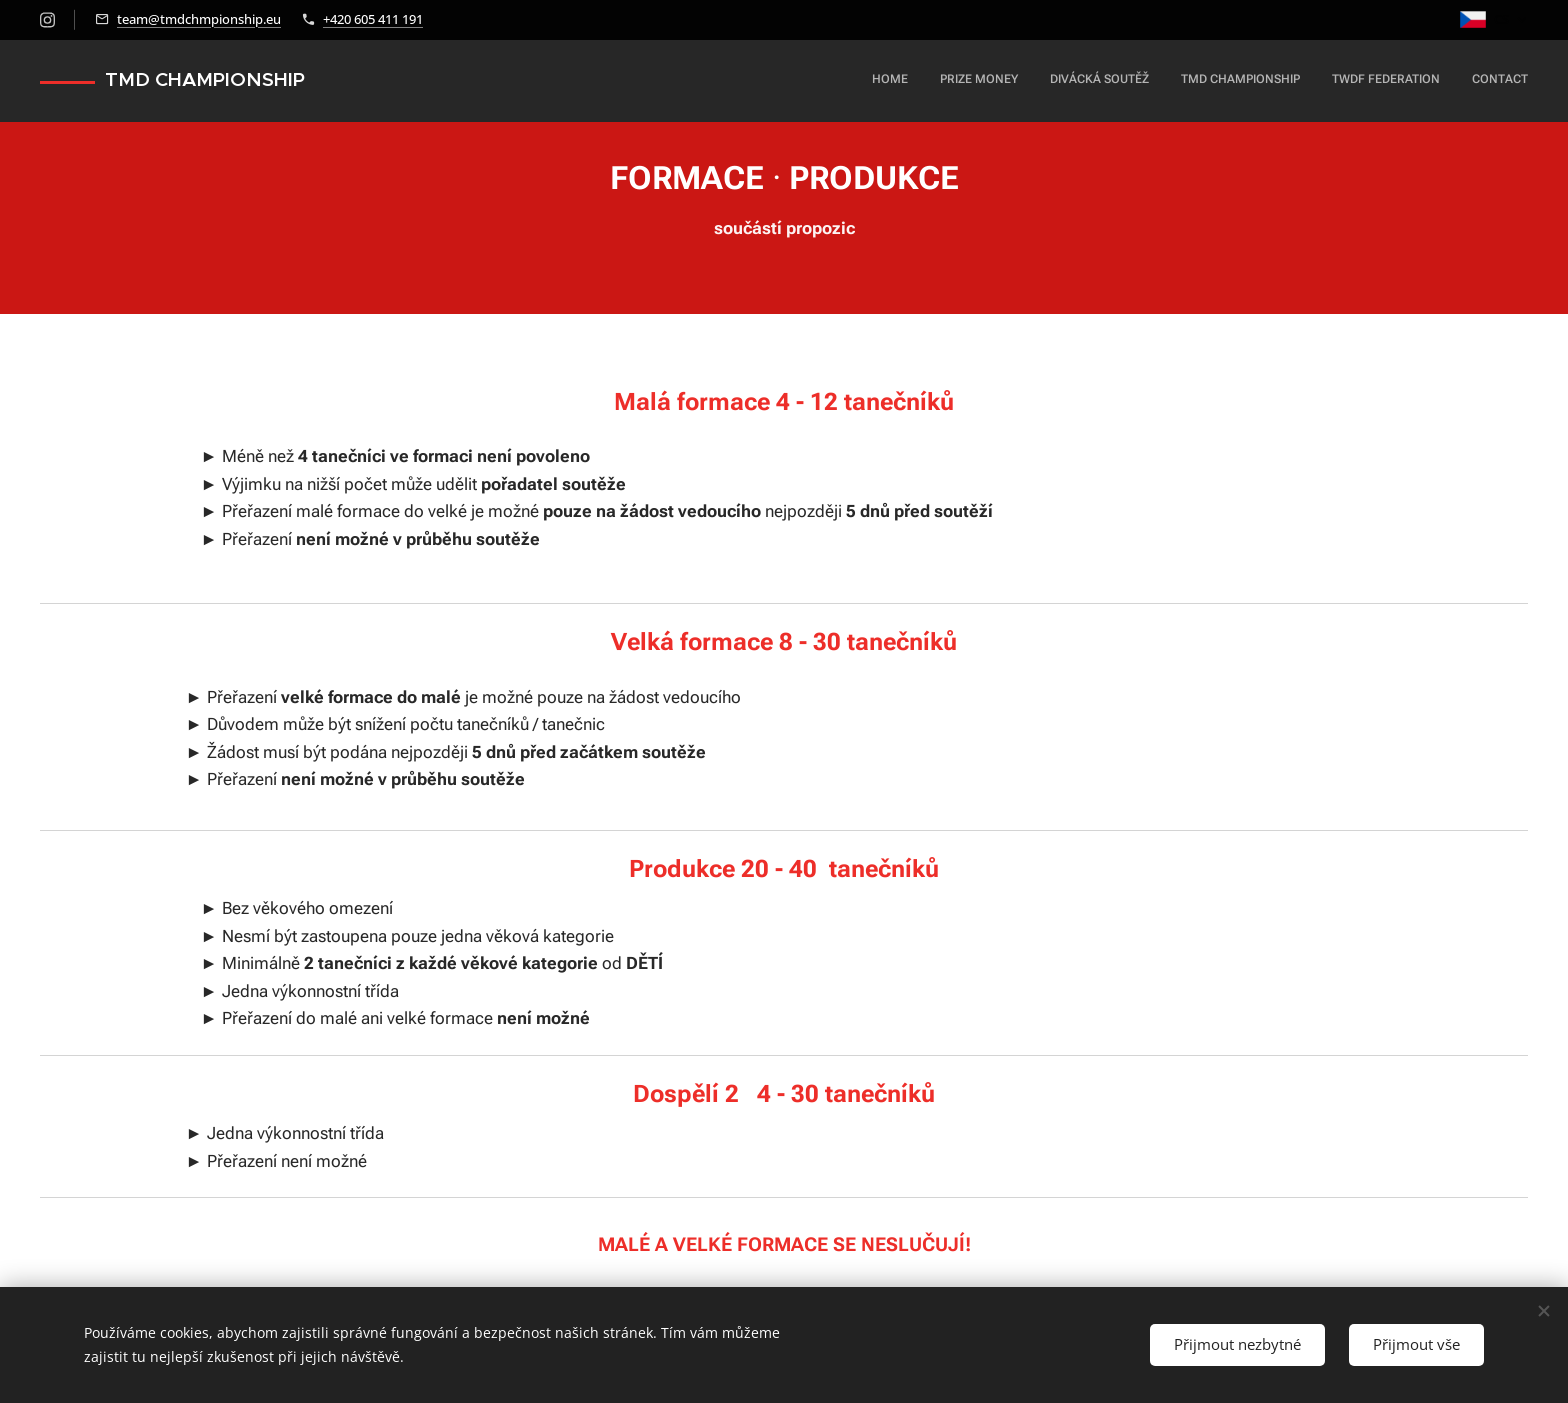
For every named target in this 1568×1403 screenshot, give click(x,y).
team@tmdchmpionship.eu (199, 19)
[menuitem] (1373, 81)
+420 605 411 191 (373, 19)
